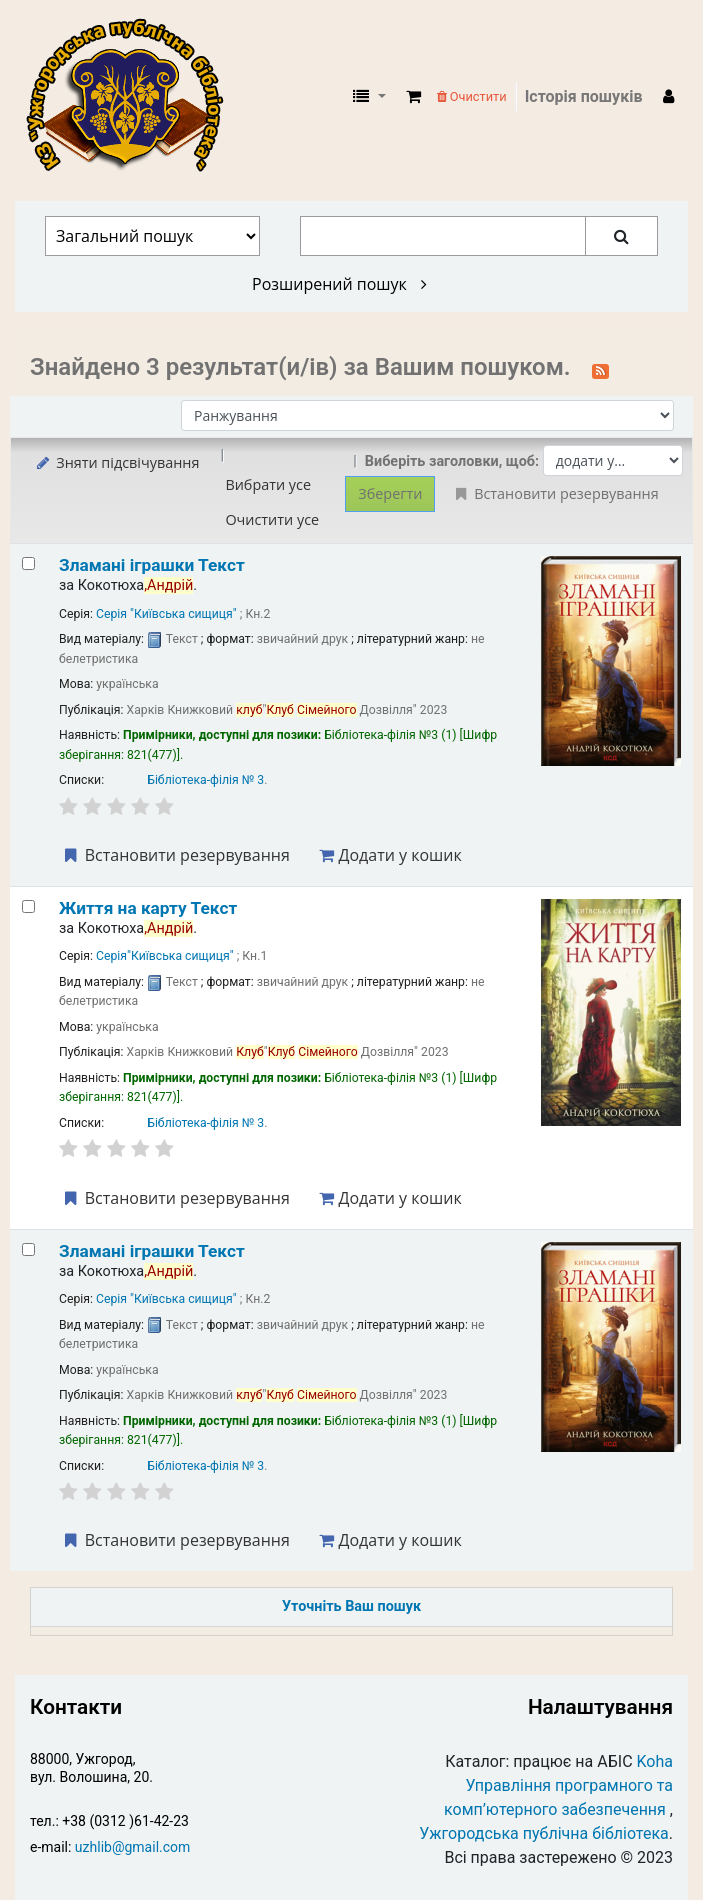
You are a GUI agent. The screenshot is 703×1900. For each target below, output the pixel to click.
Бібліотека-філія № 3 (205, 780)
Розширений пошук (339, 284)
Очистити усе (272, 519)
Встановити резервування (175, 855)
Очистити (472, 96)
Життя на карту (148, 908)
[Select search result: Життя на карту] (28, 906)
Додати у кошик (390, 855)
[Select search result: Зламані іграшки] (28, 563)
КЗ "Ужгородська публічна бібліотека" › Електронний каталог (133, 97)
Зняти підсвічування (116, 462)
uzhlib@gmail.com (132, 1847)
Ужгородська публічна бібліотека (544, 1833)
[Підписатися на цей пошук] (600, 369)
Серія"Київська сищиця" (165, 956)
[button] (413, 97)
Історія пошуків (584, 96)
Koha (655, 1761)
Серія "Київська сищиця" (166, 614)
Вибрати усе (268, 484)
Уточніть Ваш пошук (351, 1606)
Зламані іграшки (152, 565)
